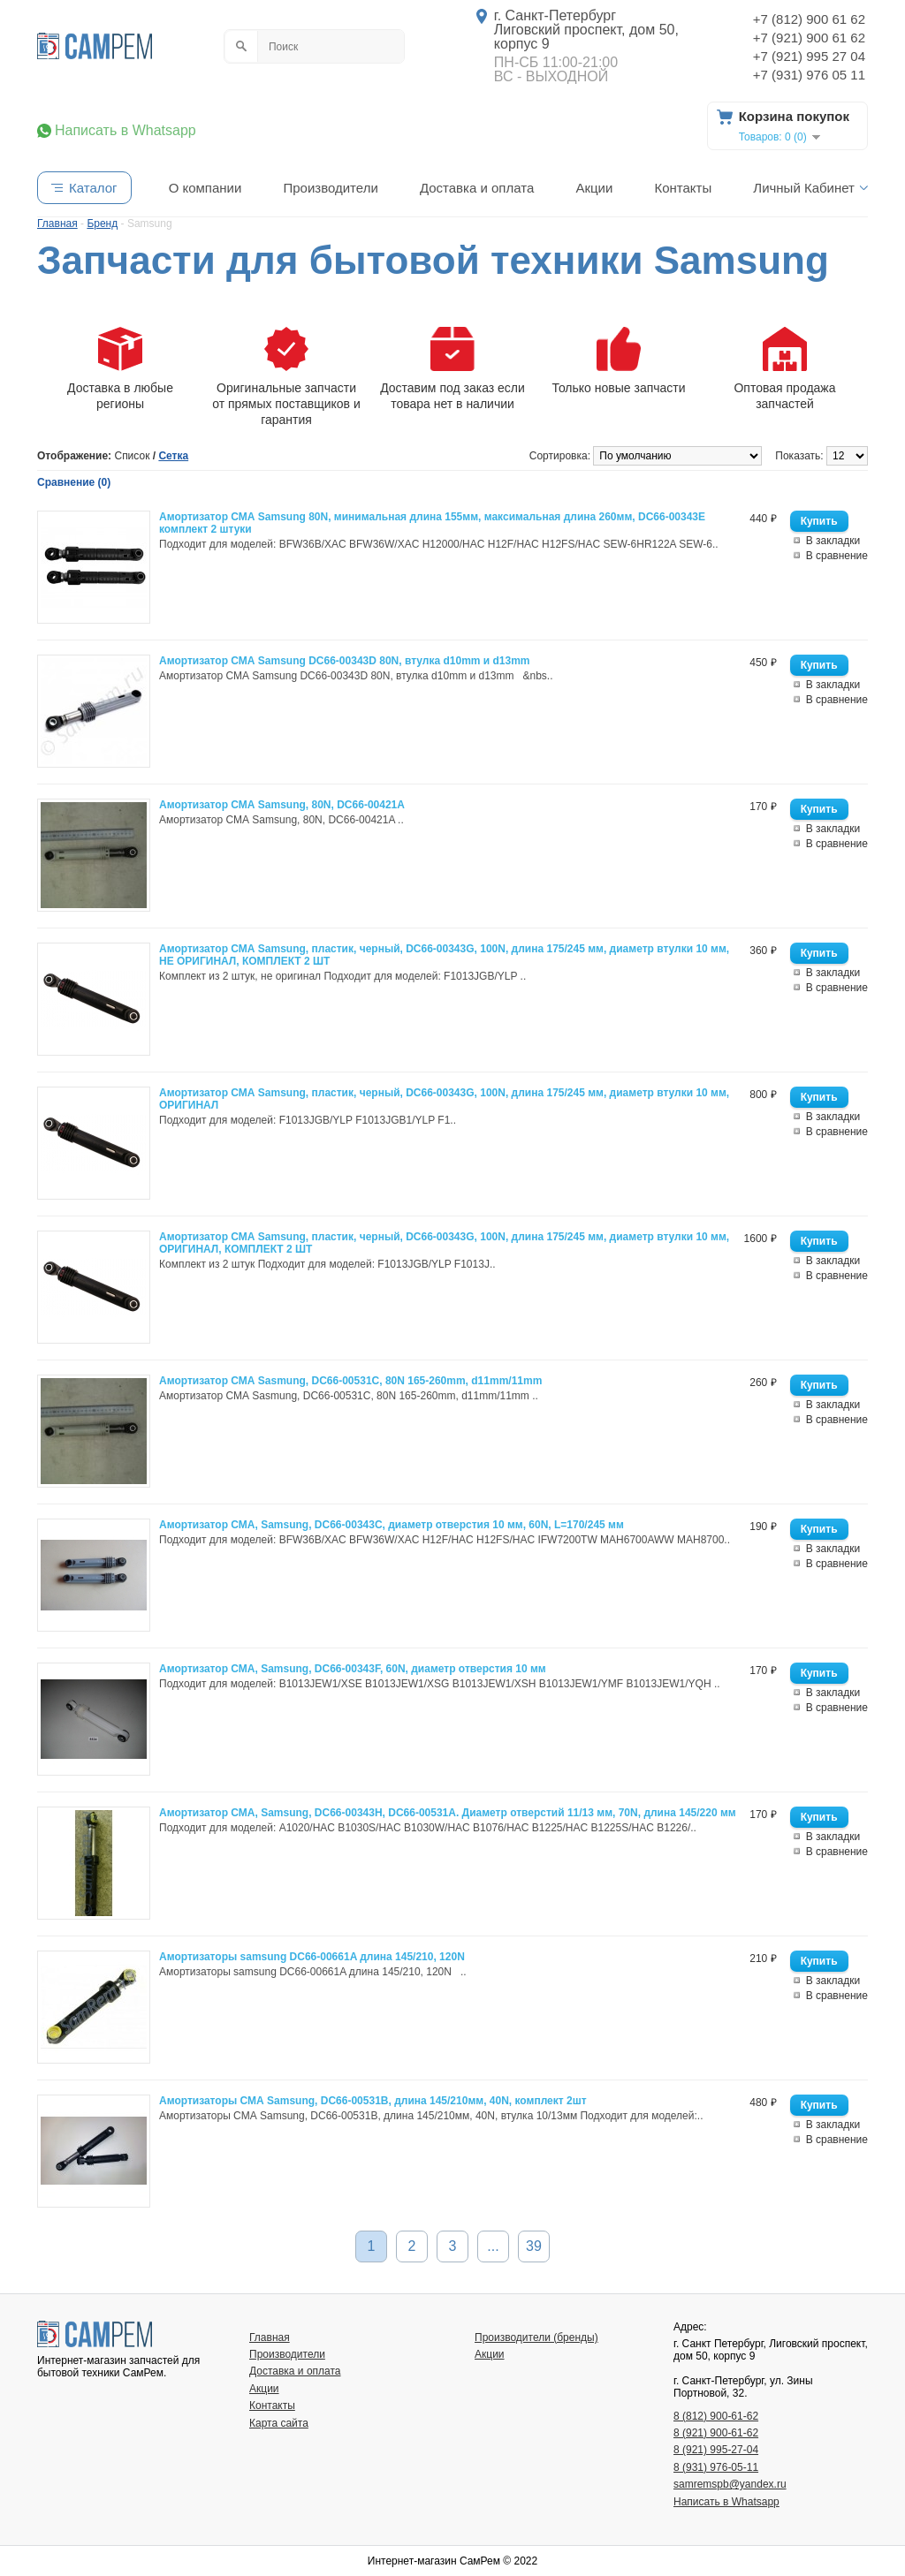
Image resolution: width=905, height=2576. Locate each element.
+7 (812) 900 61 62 (809, 19)
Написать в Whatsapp (125, 131)
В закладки (833, 540)
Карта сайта (278, 2423)
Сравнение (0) (73, 482)
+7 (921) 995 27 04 (809, 56)
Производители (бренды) (536, 2337)
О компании (205, 187)
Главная (269, 2337)
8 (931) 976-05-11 (715, 2467)
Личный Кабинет (804, 187)
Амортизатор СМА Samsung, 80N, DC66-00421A (282, 805)
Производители (330, 187)
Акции (593, 187)
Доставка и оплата (477, 187)
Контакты (682, 187)
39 (534, 2246)
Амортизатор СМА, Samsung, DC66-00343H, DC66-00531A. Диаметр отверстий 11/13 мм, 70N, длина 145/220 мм (447, 1813)
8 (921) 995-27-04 (715, 2449)
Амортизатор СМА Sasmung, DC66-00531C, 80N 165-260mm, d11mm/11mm (350, 1381)
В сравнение (837, 555)
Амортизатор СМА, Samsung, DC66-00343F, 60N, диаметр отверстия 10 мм (352, 1669)
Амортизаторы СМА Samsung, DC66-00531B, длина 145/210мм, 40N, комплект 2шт (373, 2101)
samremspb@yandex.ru (730, 2484)
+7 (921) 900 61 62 (809, 37)
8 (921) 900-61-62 (715, 2433)
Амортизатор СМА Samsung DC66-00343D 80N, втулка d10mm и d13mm (344, 661)
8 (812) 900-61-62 (715, 2416)
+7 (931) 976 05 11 (809, 74)
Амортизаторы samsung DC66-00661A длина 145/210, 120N (312, 1957)
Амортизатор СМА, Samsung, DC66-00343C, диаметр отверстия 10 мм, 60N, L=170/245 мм (391, 1525)
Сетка (173, 456)
